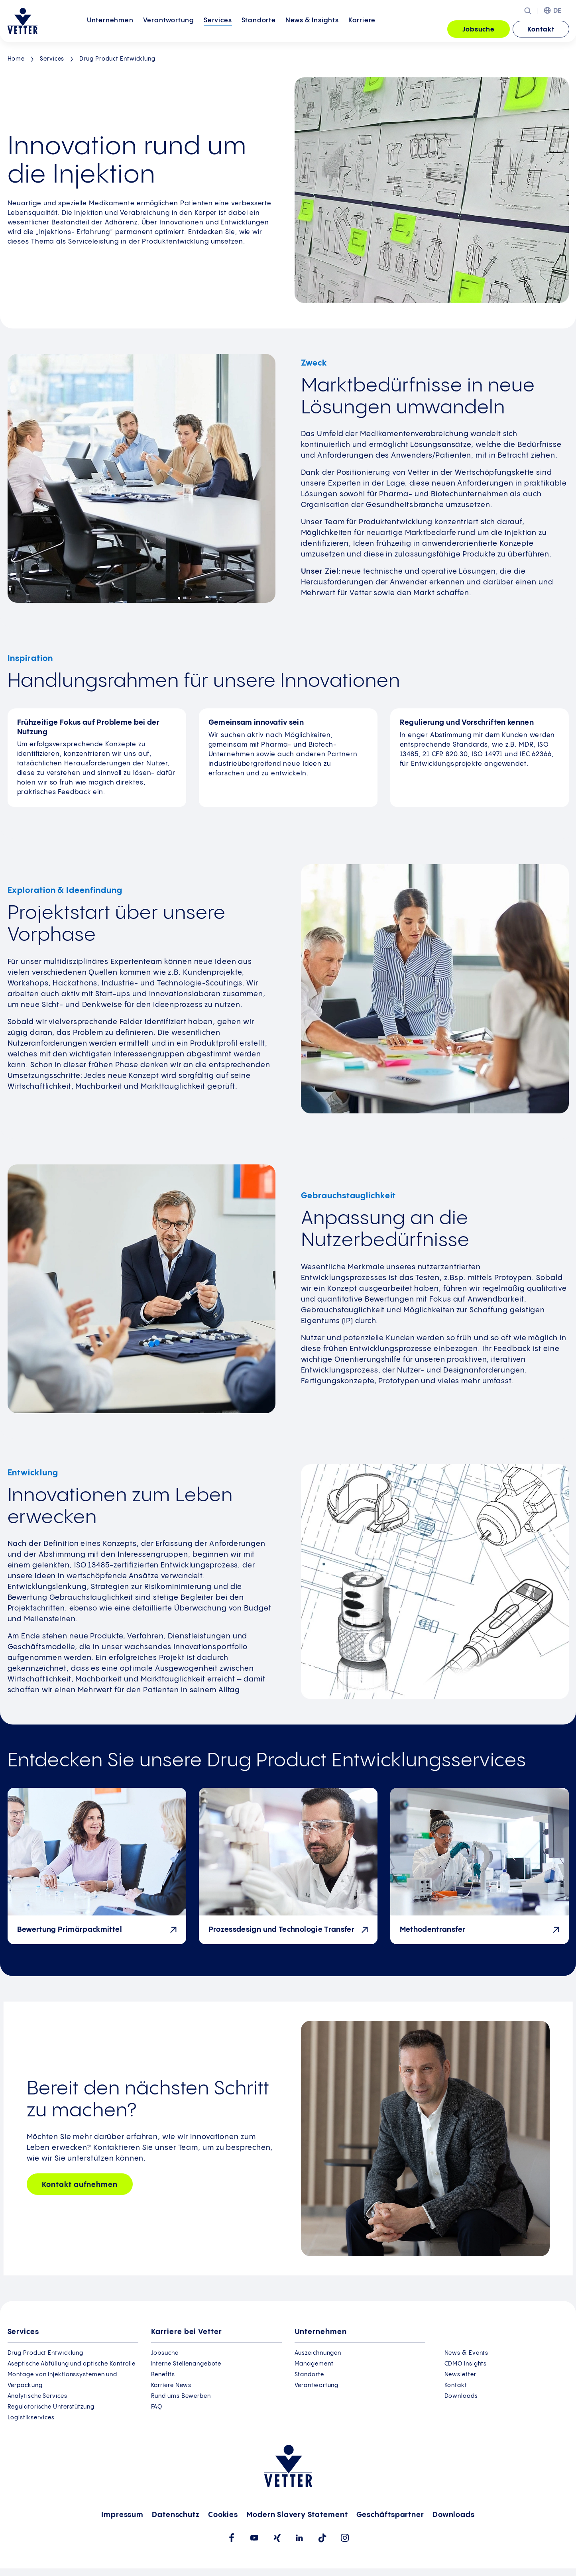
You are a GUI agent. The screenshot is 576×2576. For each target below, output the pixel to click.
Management (314, 2364)
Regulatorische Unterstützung (51, 2407)
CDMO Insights (465, 2364)
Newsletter (460, 2374)
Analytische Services (37, 2396)
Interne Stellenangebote (186, 2364)
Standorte (259, 29)
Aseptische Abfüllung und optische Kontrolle (72, 2364)
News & (312, 29)
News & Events (466, 2353)
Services (218, 29)
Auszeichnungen (318, 2353)
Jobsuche (478, 29)
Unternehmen (110, 29)
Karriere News (171, 2385)
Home (16, 59)
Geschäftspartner (390, 2515)
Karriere (361, 29)
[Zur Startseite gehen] (22, 21)
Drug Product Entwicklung (117, 59)
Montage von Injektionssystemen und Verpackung (63, 2380)
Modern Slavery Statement (297, 2515)
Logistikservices (31, 2418)
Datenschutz (176, 2515)
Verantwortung (168, 29)
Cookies (223, 2515)
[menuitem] (110, 29)
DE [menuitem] (557, 11)
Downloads (461, 2396)
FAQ (157, 2407)
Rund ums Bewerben (181, 2396)
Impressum (122, 2515)
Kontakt (540, 29)
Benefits (163, 2374)
